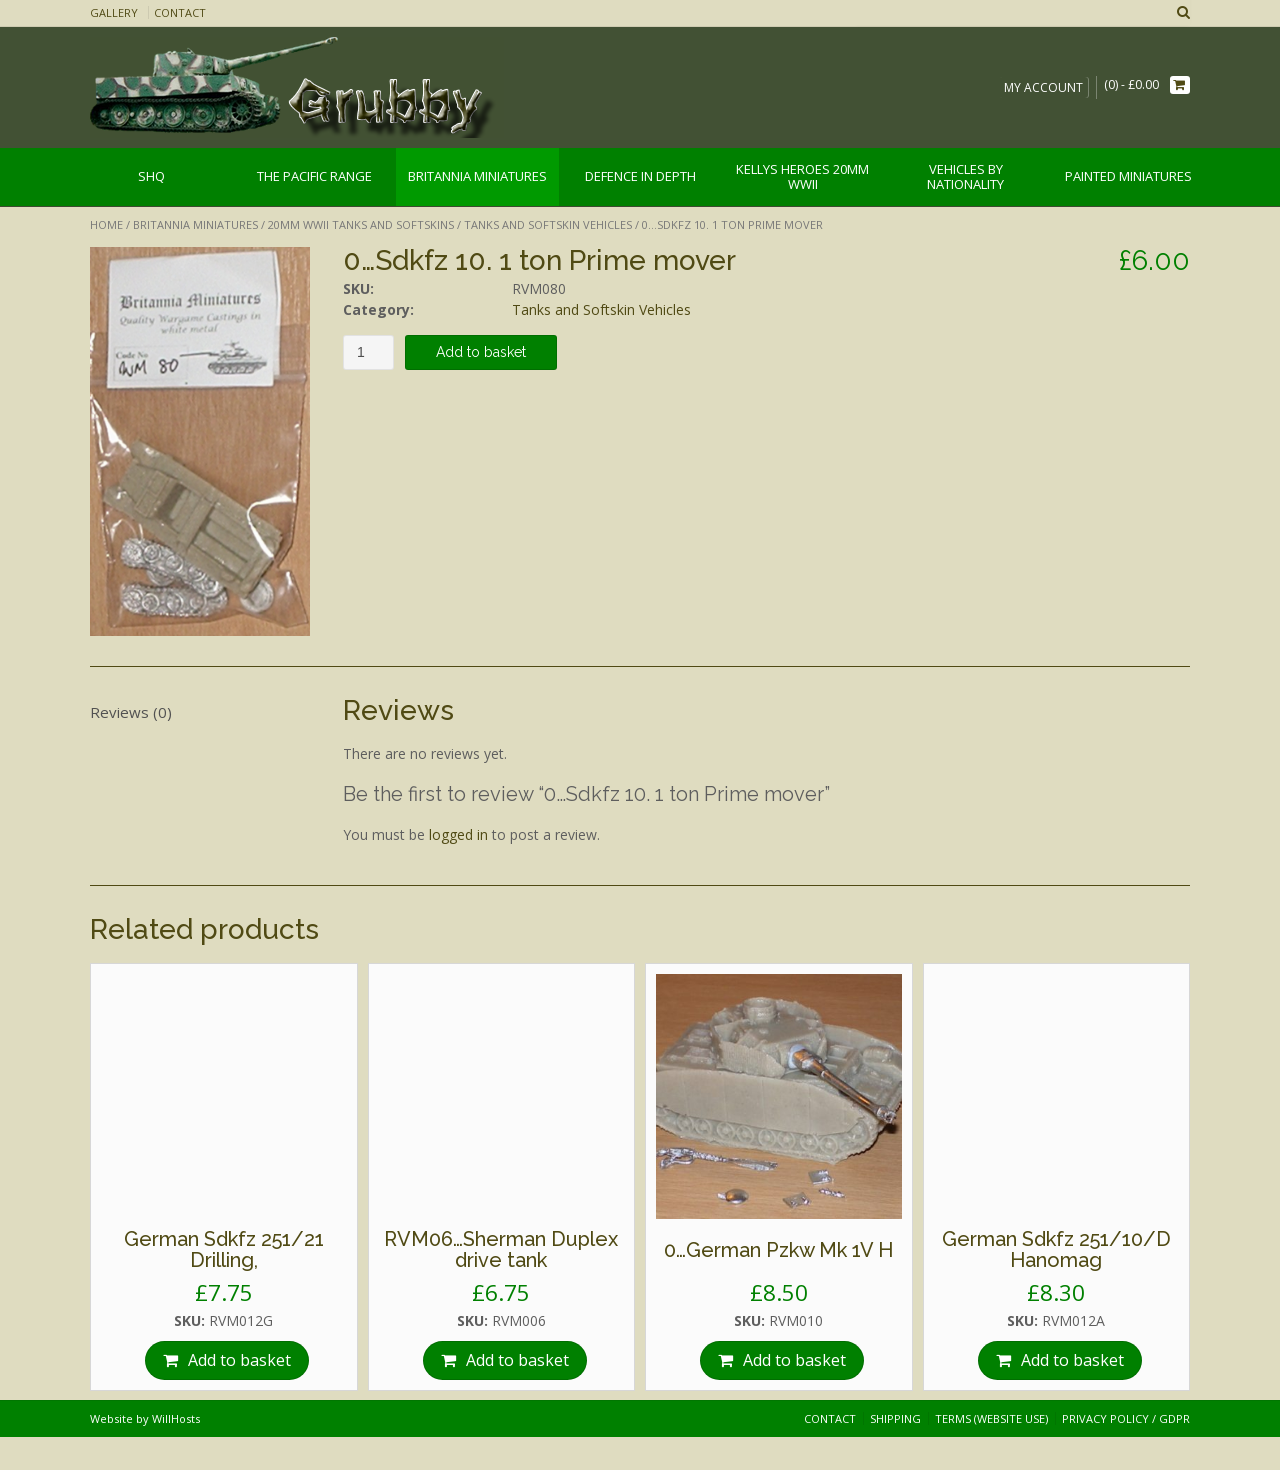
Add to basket (481, 352)
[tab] (200, 712)
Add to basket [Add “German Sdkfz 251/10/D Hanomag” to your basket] (1072, 1360)
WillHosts (176, 1418)
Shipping (895, 1418)
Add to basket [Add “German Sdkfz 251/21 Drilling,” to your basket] (239, 1360)
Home (106, 224)
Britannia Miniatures (195, 224)
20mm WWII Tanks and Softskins (361, 224)
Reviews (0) (131, 712)
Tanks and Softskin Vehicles (548, 224)
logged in (458, 834)
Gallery (114, 12)
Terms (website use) (991, 1418)
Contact (180, 12)
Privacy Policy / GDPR (1126, 1418)
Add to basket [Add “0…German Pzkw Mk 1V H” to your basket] (794, 1360)
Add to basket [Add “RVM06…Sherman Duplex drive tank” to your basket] (517, 1360)
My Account (1043, 87)
